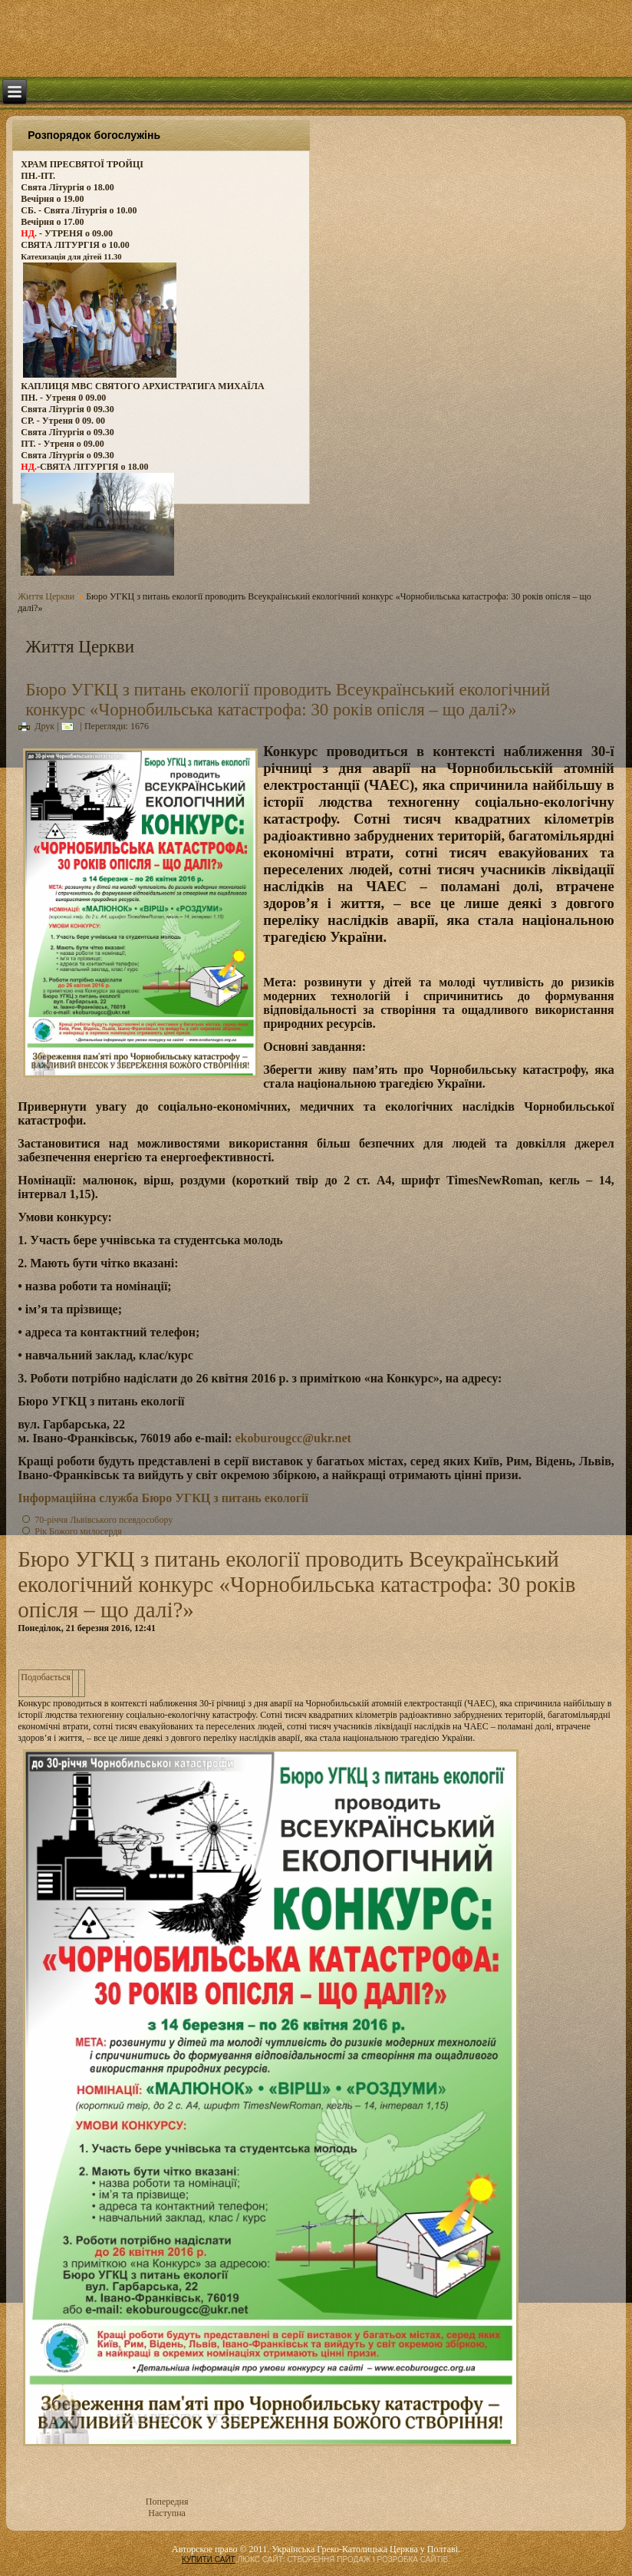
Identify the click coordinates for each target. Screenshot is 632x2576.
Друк (36, 726)
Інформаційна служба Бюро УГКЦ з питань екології (163, 1497)
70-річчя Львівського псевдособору (104, 1519)
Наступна (167, 2513)
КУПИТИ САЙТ (208, 2559)
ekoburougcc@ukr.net (293, 1438)
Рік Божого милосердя (78, 1531)
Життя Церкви (46, 596)
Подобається (46, 1677)
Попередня (167, 2501)
